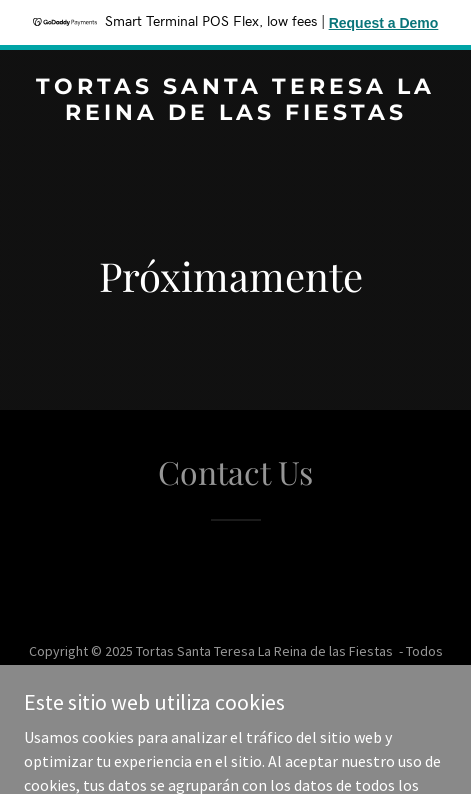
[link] (235, 114)
